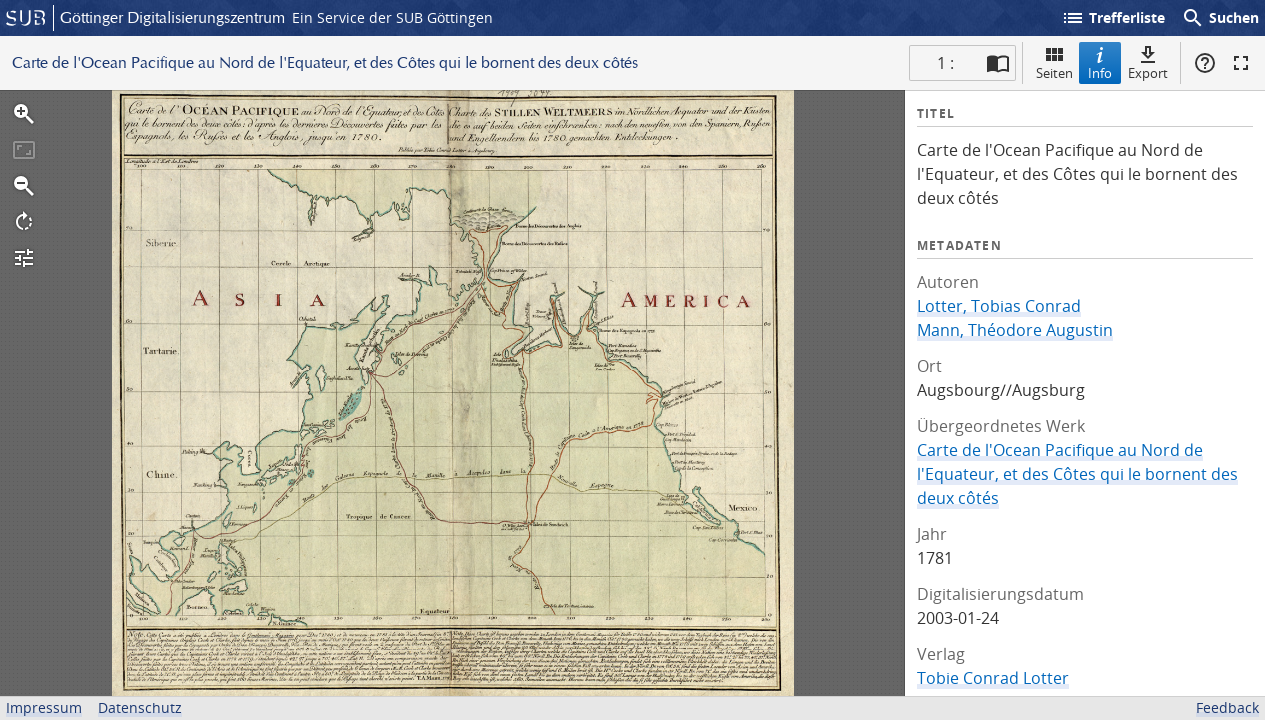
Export (1148, 62)
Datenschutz (140, 707)
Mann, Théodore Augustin (1015, 330)
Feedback (1227, 707)
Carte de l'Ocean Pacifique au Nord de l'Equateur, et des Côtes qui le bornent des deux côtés (1077, 474)
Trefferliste (1113, 18)
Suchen (1220, 18)
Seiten (1054, 62)
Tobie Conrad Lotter (993, 678)
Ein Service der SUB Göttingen (392, 17)
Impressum (44, 707)
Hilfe (1205, 63)
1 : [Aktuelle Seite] (945, 63)
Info (1100, 62)
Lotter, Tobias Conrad (999, 306)
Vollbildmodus (1241, 63)
